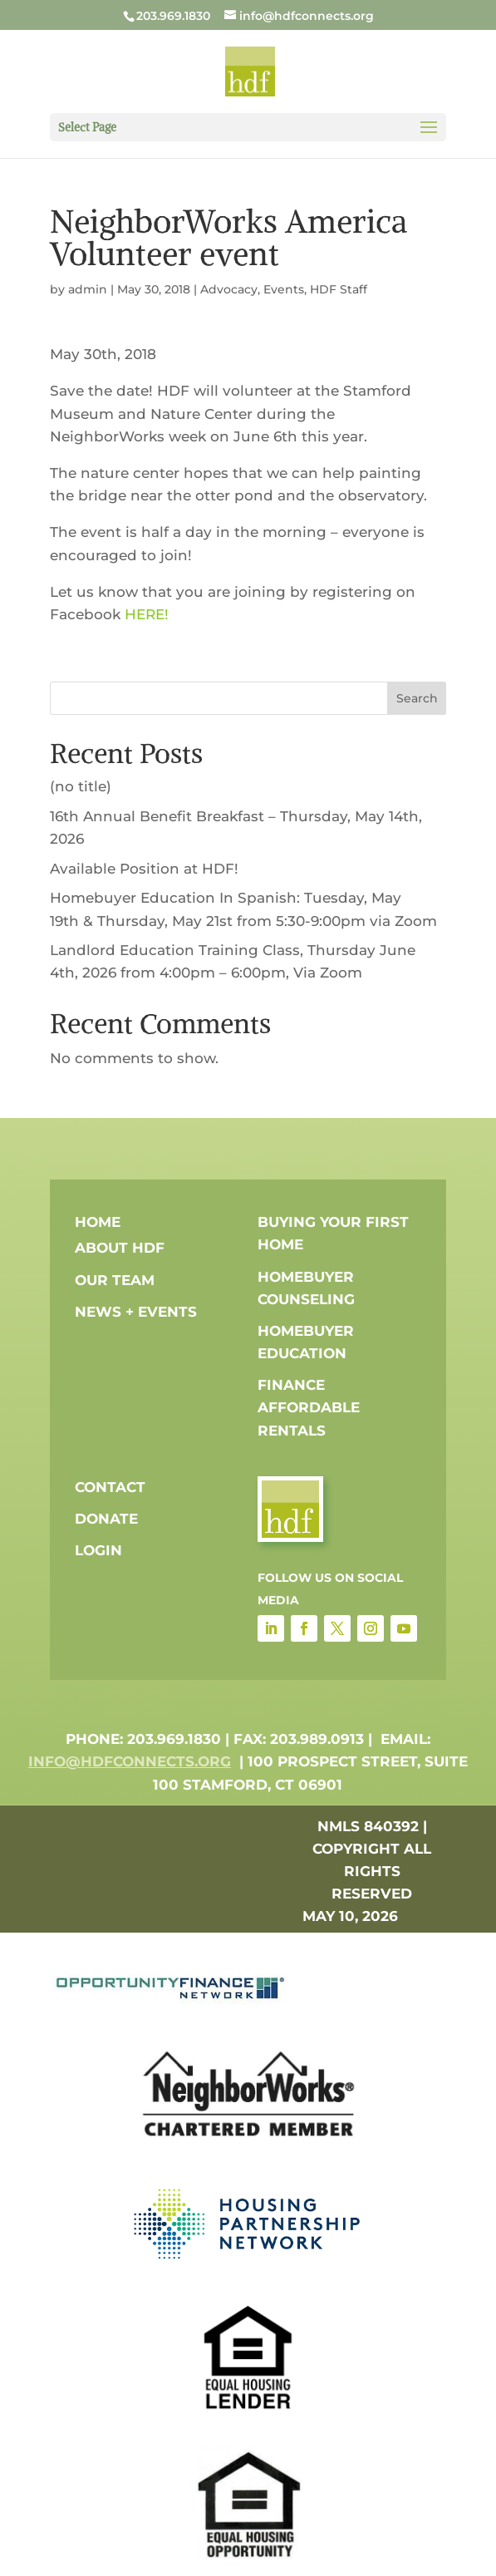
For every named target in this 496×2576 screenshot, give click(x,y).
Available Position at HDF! (144, 868)
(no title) (80, 786)
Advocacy (229, 289)
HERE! (147, 614)
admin (87, 289)
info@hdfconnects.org (129, 1761)
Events (283, 289)
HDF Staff (338, 289)
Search (417, 698)
